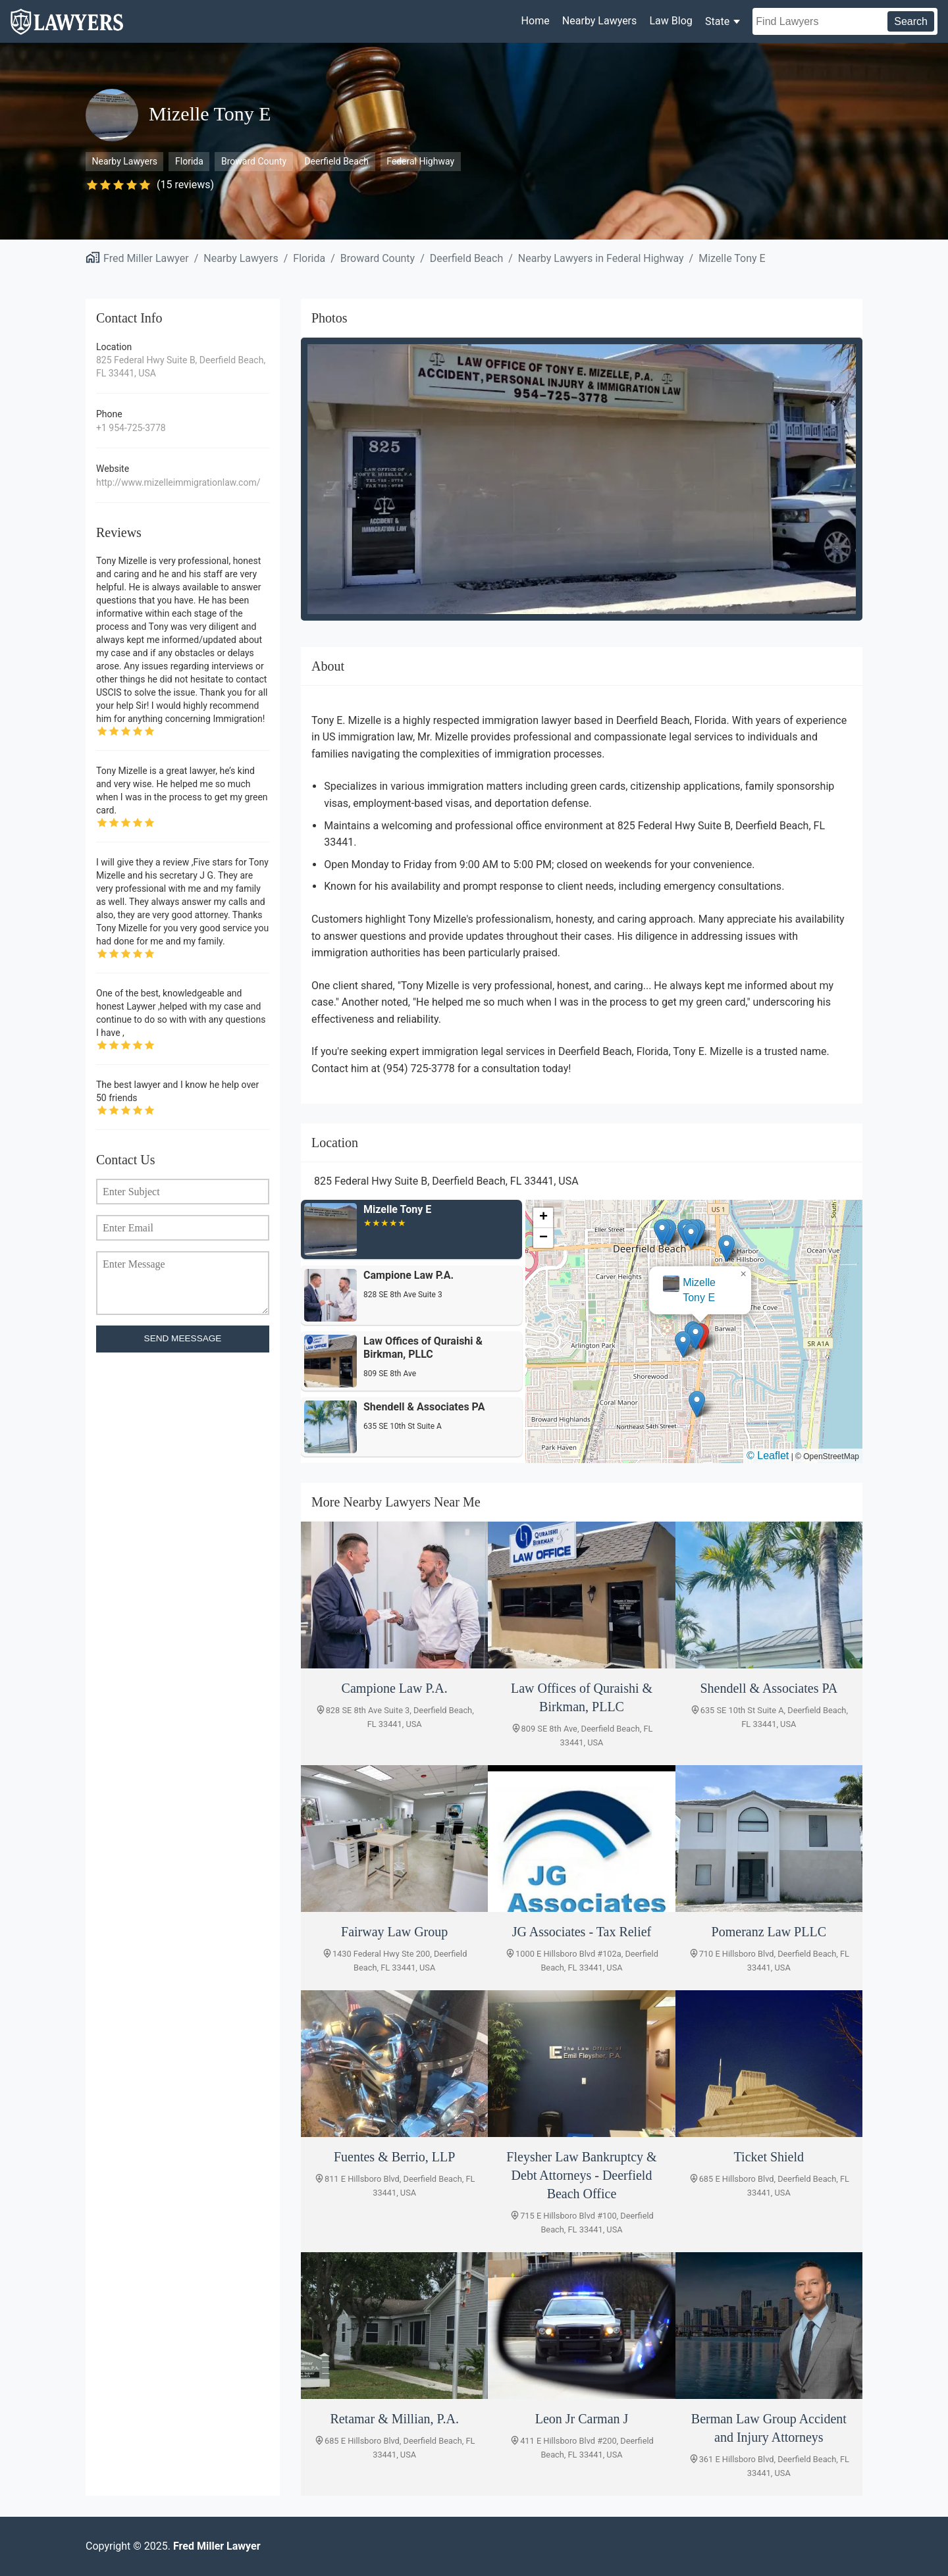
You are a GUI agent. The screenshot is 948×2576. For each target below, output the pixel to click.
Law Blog (670, 20)
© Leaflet (768, 1455)
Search (911, 21)
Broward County (253, 161)
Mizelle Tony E (731, 258)
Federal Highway (420, 161)
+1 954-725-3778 (131, 428)
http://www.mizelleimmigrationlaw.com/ (178, 482)
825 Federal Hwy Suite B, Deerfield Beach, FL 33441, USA (180, 366)
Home (535, 20)
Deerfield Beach (336, 161)
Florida (189, 161)
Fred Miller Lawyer (146, 258)
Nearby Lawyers (599, 20)
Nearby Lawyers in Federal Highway (601, 258)
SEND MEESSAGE (183, 1338)
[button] (695, 1336)
